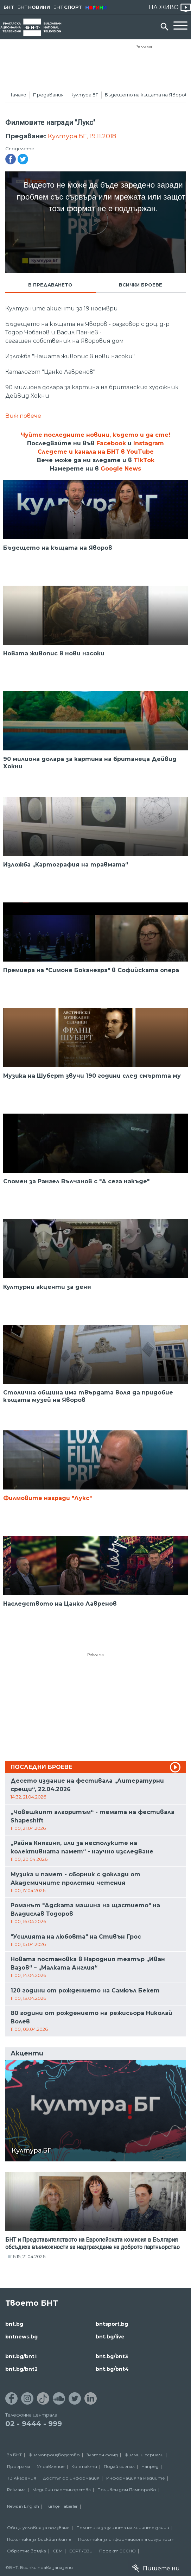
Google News (121, 468)
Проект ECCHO (117, 2550)
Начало (17, 94)
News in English (23, 2506)
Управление (51, 2466)
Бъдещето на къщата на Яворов (146, 94)
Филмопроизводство (54, 2454)
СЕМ (58, 2550)
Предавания (48, 94)
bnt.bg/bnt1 (21, 2356)
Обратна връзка (26, 2550)
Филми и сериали (144, 2454)
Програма (18, 2466)
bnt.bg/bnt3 (112, 2356)
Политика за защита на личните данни (122, 2527)
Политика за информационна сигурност (126, 2539)
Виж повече (23, 415)
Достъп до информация (71, 2478)
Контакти (84, 2466)
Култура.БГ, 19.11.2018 (82, 136)
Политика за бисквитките (39, 2539)
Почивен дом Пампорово (126, 2489)
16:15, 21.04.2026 (28, 2256)
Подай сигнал (119, 2466)
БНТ (9, 7)
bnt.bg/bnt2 (21, 2369)
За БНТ (14, 2454)
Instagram (148, 443)
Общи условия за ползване (38, 2527)
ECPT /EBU (81, 2550)
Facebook (111, 443)
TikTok (144, 460)
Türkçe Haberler (62, 2506)
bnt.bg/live (110, 2336)
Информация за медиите (135, 2478)
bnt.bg (14, 2324)
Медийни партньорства (61, 2489)
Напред (150, 2466)
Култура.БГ (84, 94)
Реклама (143, 46)
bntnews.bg (21, 2336)
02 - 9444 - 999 (33, 2423)
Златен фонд (102, 2454)
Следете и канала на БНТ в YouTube (96, 451)
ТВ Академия (21, 2478)
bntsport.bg (112, 2324)
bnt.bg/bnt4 (112, 2369)
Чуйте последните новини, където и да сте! (95, 435)
